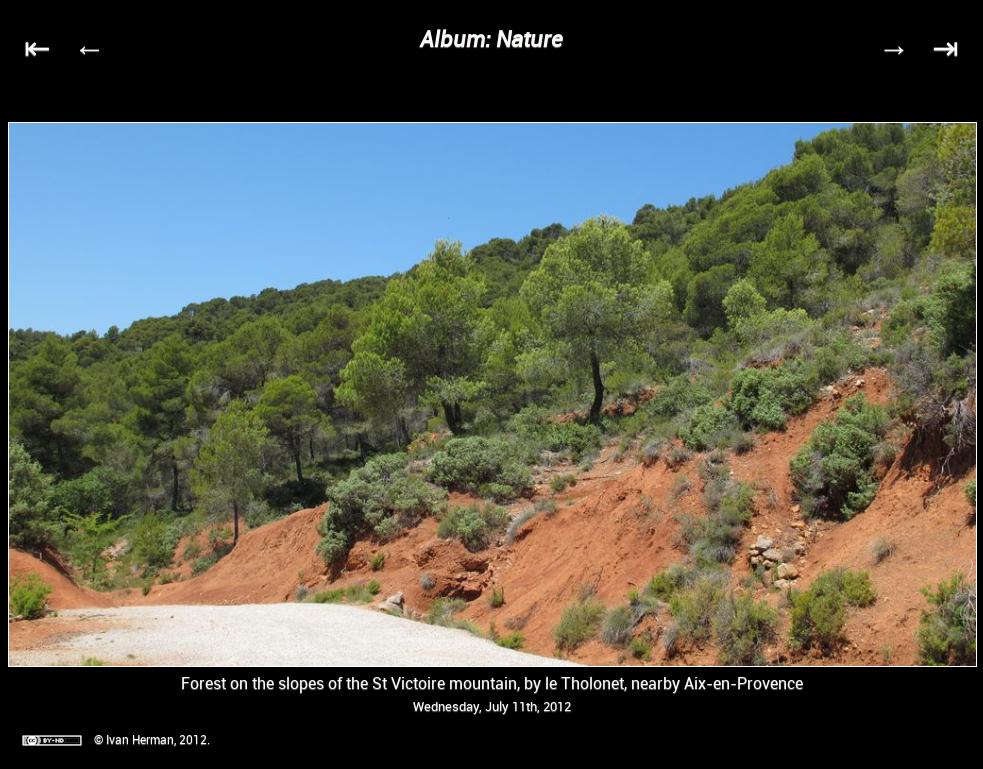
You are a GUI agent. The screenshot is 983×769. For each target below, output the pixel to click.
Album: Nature (491, 38)
